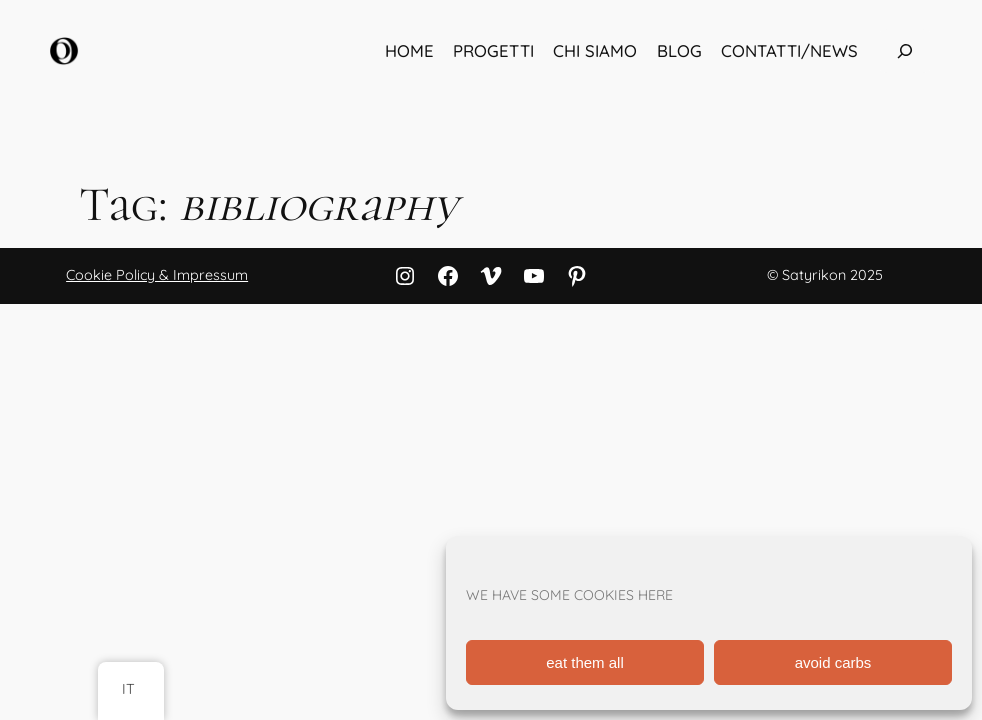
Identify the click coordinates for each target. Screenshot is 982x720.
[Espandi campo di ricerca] (905, 50)
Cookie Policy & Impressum (157, 275)
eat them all (585, 662)
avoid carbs (833, 662)
